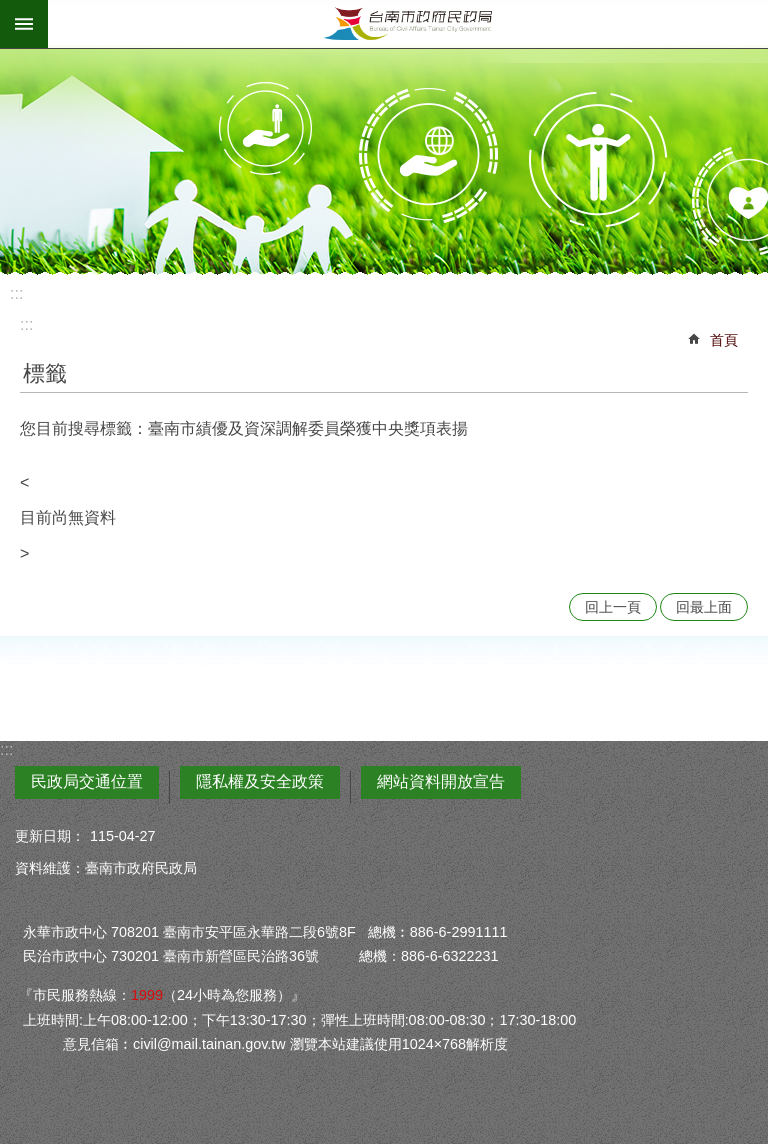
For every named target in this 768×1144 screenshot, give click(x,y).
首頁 (724, 340)
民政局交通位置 (87, 781)
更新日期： (50, 836)
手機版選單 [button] (24, 24)
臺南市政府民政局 (408, 24)
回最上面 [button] (704, 607)
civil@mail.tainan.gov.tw (209, 1044)
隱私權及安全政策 (260, 781)
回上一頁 (613, 607)
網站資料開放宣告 (441, 781)
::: (16, 293)
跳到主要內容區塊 (10, 10)
